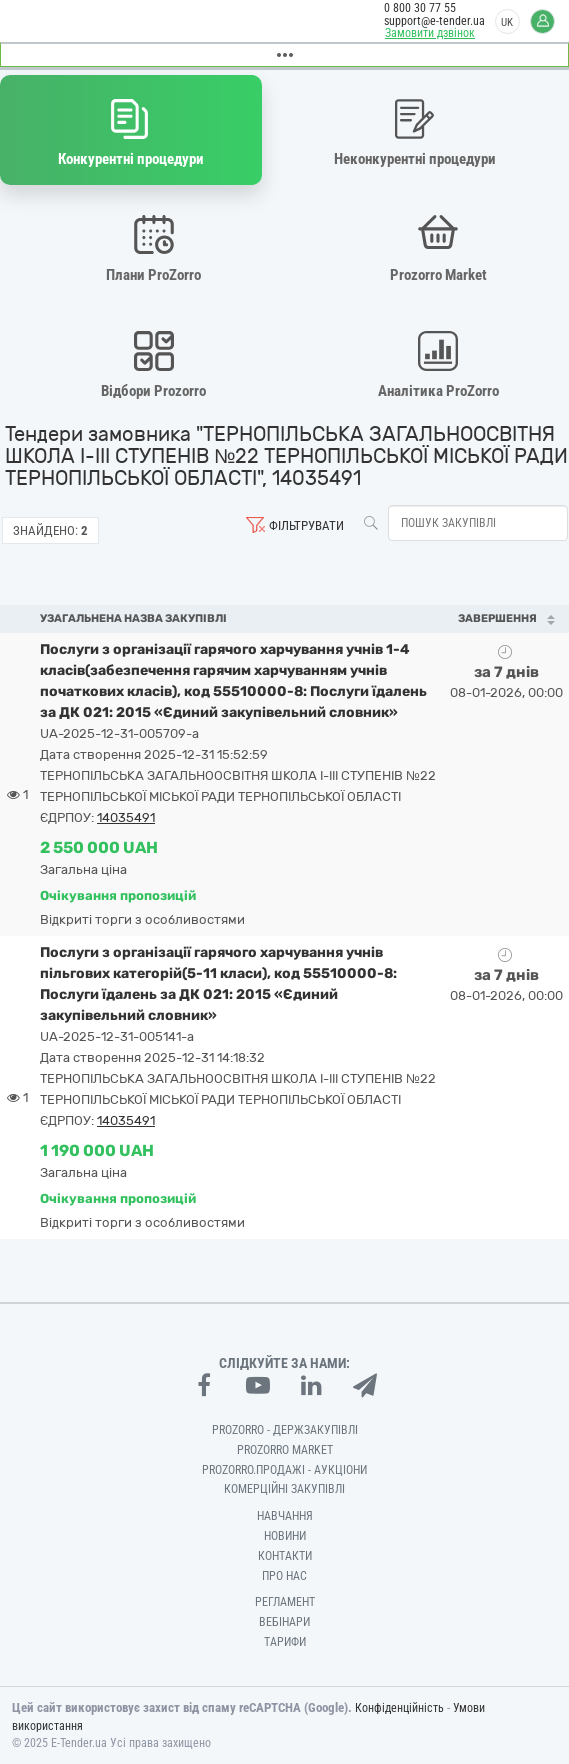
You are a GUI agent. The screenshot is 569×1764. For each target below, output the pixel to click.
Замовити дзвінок (430, 33)
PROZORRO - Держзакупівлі (285, 1430)
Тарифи (285, 1642)
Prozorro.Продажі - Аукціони (284, 1470)
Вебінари (284, 1622)
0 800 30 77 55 (420, 8)
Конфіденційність (399, 1708)
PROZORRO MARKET (285, 1450)
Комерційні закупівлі (284, 1489)
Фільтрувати (306, 525)
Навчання (285, 1516)
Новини (285, 1536)
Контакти (285, 1556)
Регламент (285, 1602)
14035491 (126, 817)
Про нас (284, 1576)
